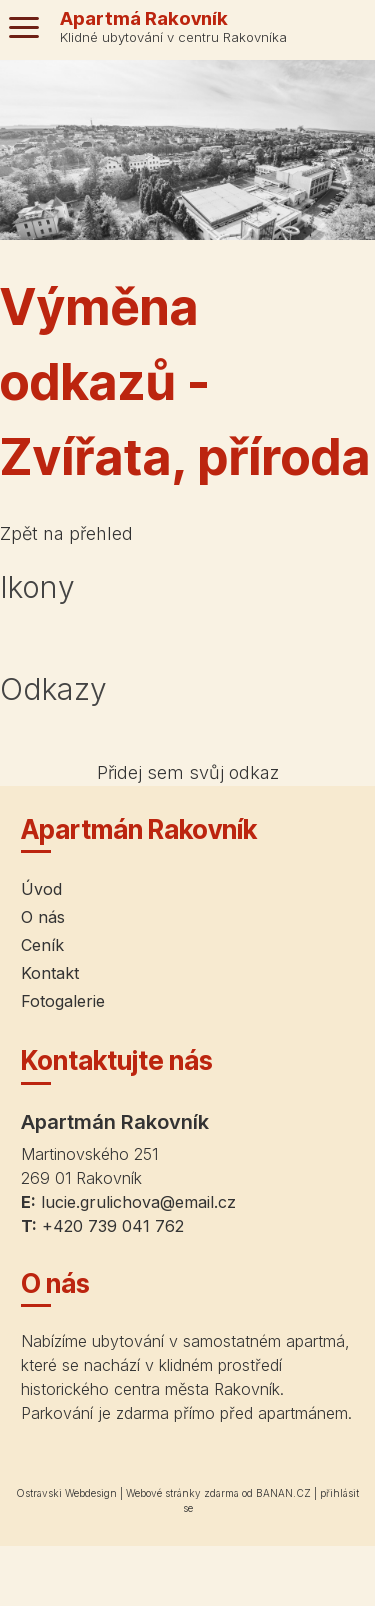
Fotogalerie (63, 1001)
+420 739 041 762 (113, 1226)
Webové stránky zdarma (182, 1493)
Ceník (42, 945)
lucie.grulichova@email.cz (138, 1202)
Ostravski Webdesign (68, 1493)
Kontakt (50, 973)
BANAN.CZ (283, 1493)
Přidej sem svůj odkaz (188, 772)
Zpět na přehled (66, 533)
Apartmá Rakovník (144, 18)
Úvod (41, 889)
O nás (43, 917)
